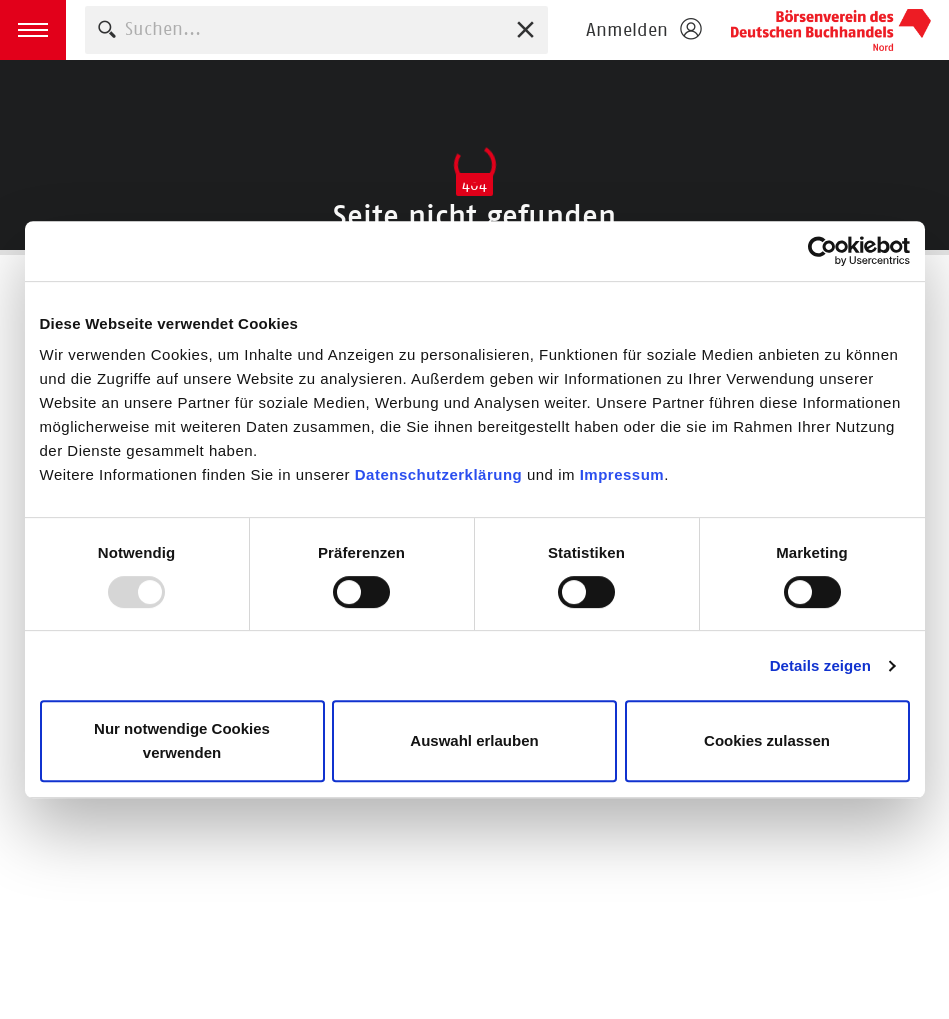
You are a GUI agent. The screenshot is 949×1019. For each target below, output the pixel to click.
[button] (33, 30)
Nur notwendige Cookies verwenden (182, 740)
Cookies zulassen (767, 740)
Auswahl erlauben (474, 740)
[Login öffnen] (643, 30)
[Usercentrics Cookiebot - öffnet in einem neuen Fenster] (822, 251)
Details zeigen (820, 665)
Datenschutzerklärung (441, 474)
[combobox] (316, 29)
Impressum (622, 474)
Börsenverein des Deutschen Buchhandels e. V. (831, 30)
